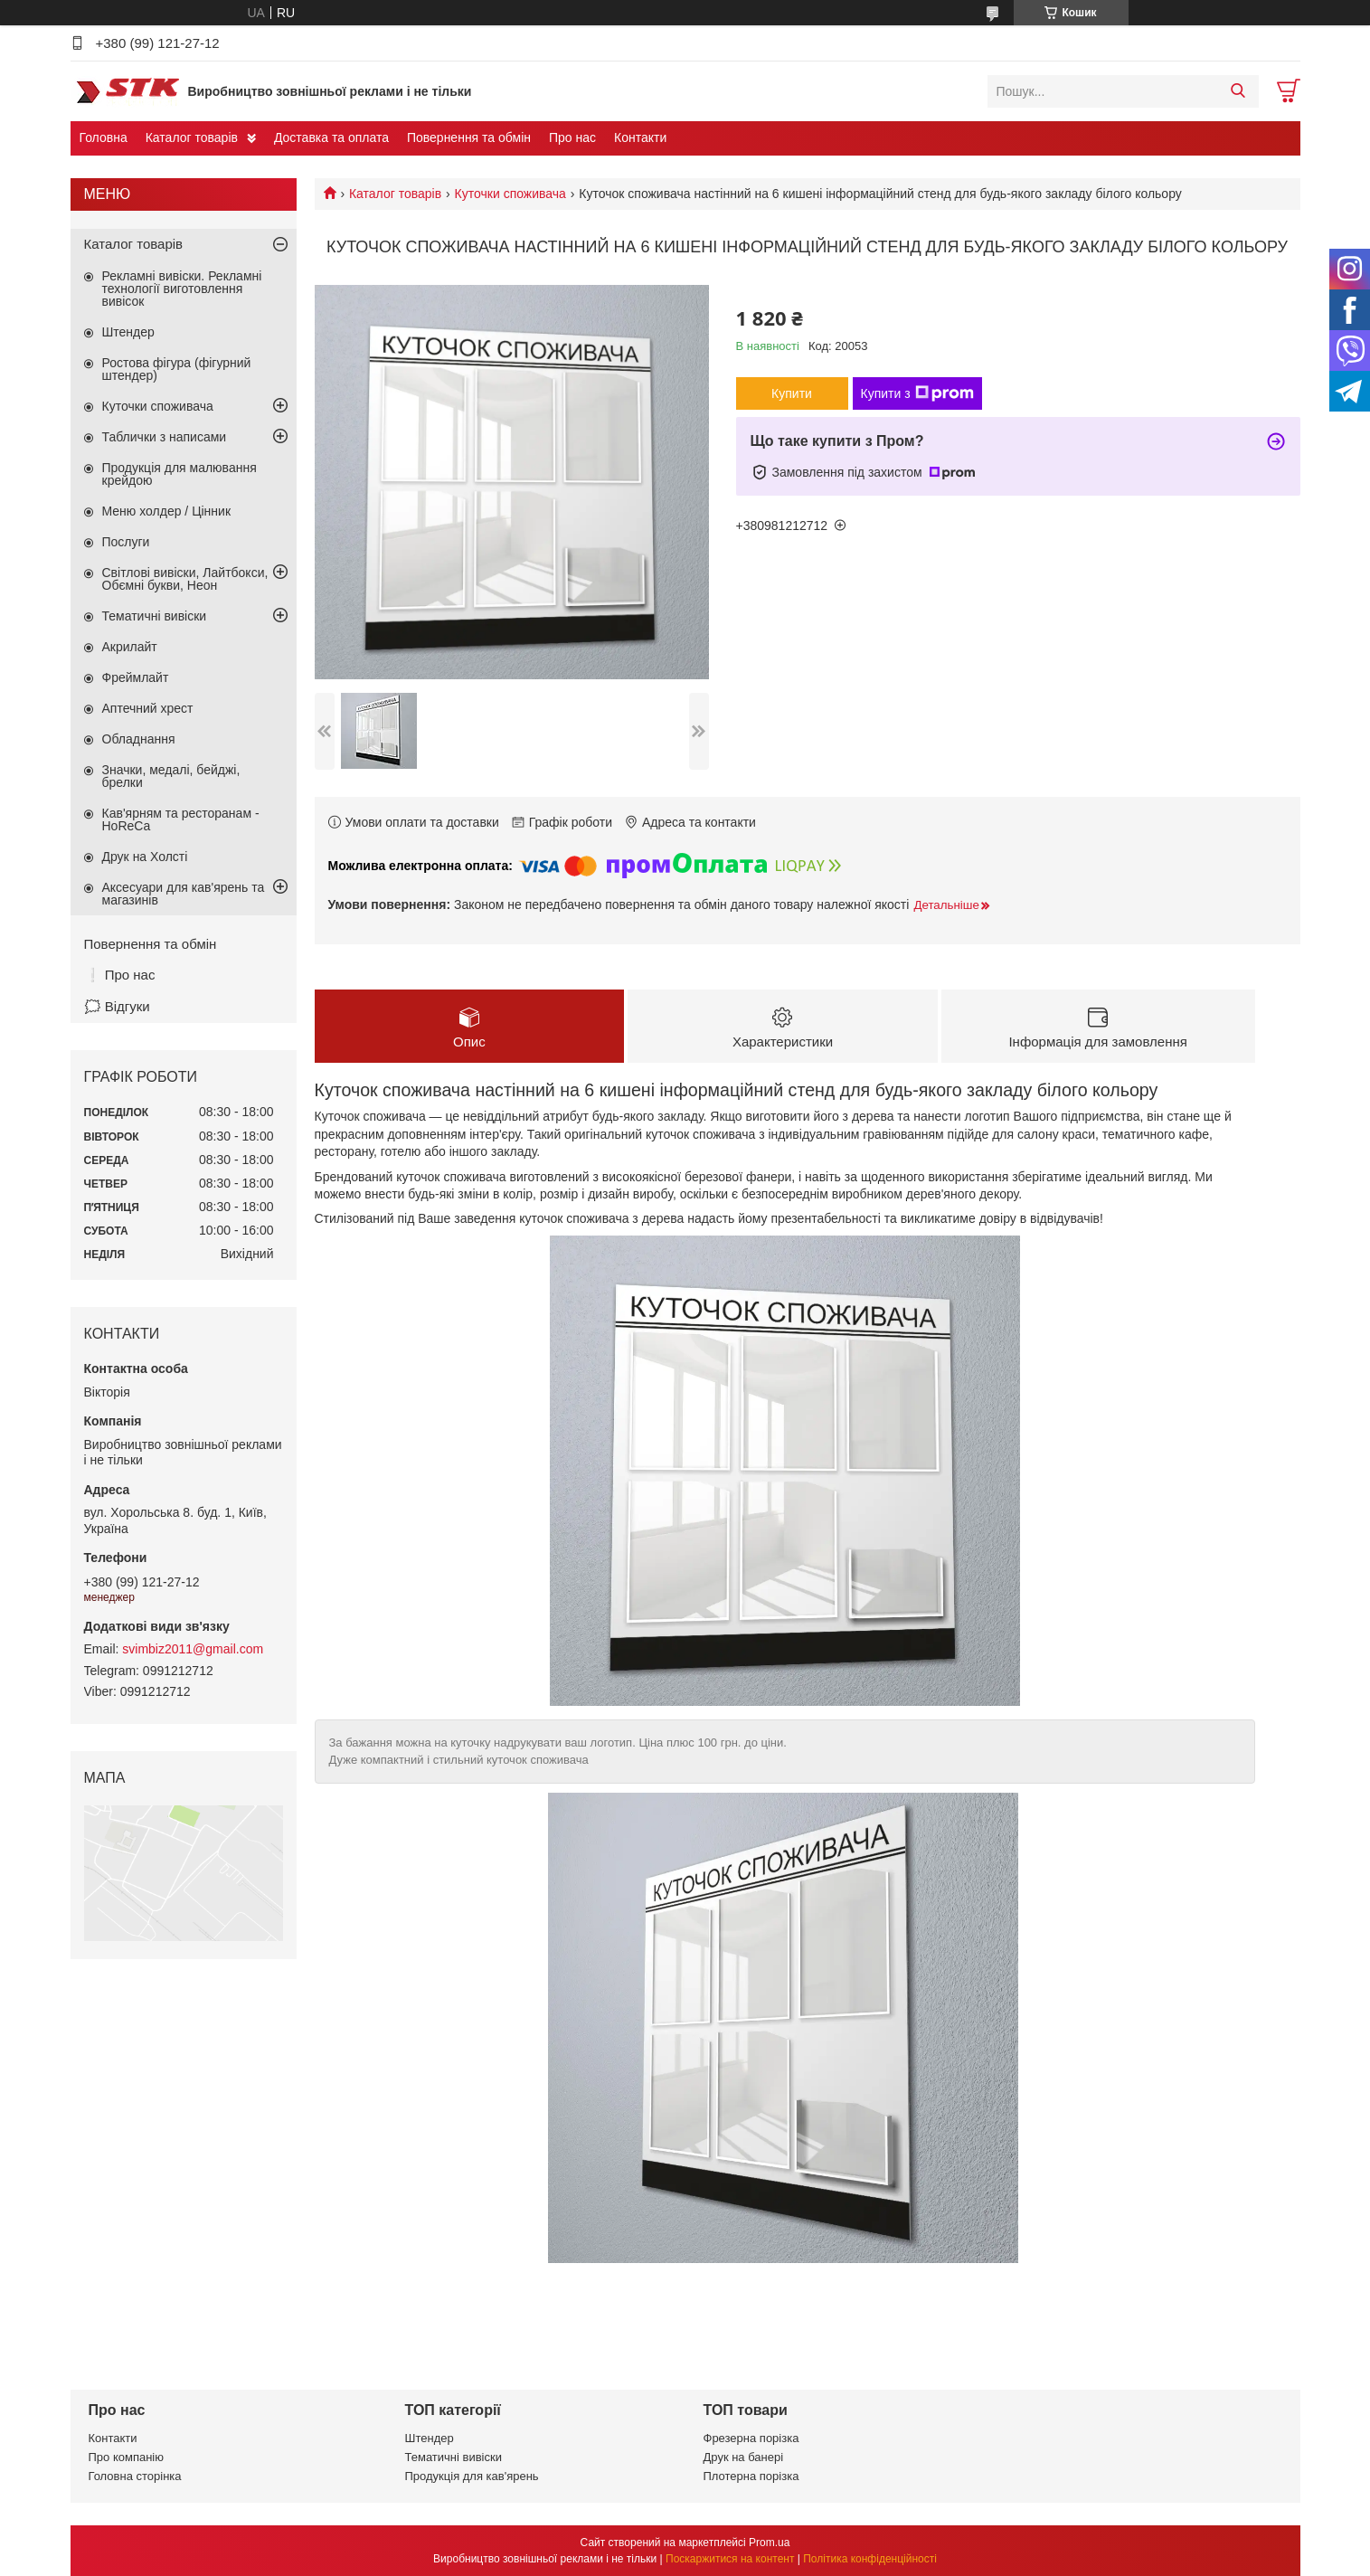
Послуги (126, 542)
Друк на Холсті (145, 856)
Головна (104, 137)
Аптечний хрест (148, 708)
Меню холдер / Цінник (166, 511)
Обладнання (138, 739)
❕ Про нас (120, 974)
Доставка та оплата (331, 137)
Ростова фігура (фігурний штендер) (176, 369)
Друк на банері (744, 2457)
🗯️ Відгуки (117, 1006)
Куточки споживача (510, 193)
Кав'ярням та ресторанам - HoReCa (181, 819)
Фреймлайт (135, 677)
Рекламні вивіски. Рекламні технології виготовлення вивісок (182, 288)
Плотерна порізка (751, 2476)
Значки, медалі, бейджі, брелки (171, 776)
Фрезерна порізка (751, 2438)
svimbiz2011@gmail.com (192, 1649)
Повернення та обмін (469, 137)
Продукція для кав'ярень (472, 2476)
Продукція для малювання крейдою (179, 474)
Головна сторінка (135, 2476)
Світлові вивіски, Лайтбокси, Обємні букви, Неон (185, 578)
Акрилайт (129, 646)
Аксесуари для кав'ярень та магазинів (183, 893)
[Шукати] (1238, 91)
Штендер (128, 332)
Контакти (640, 137)
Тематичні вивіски (154, 616)
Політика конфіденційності (870, 2558)
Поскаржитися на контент (730, 2558)
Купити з (917, 393)
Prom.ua (769, 2542)
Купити (791, 393)
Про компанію (127, 2457)
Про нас (572, 137)
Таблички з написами (164, 437)
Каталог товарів (192, 137)
